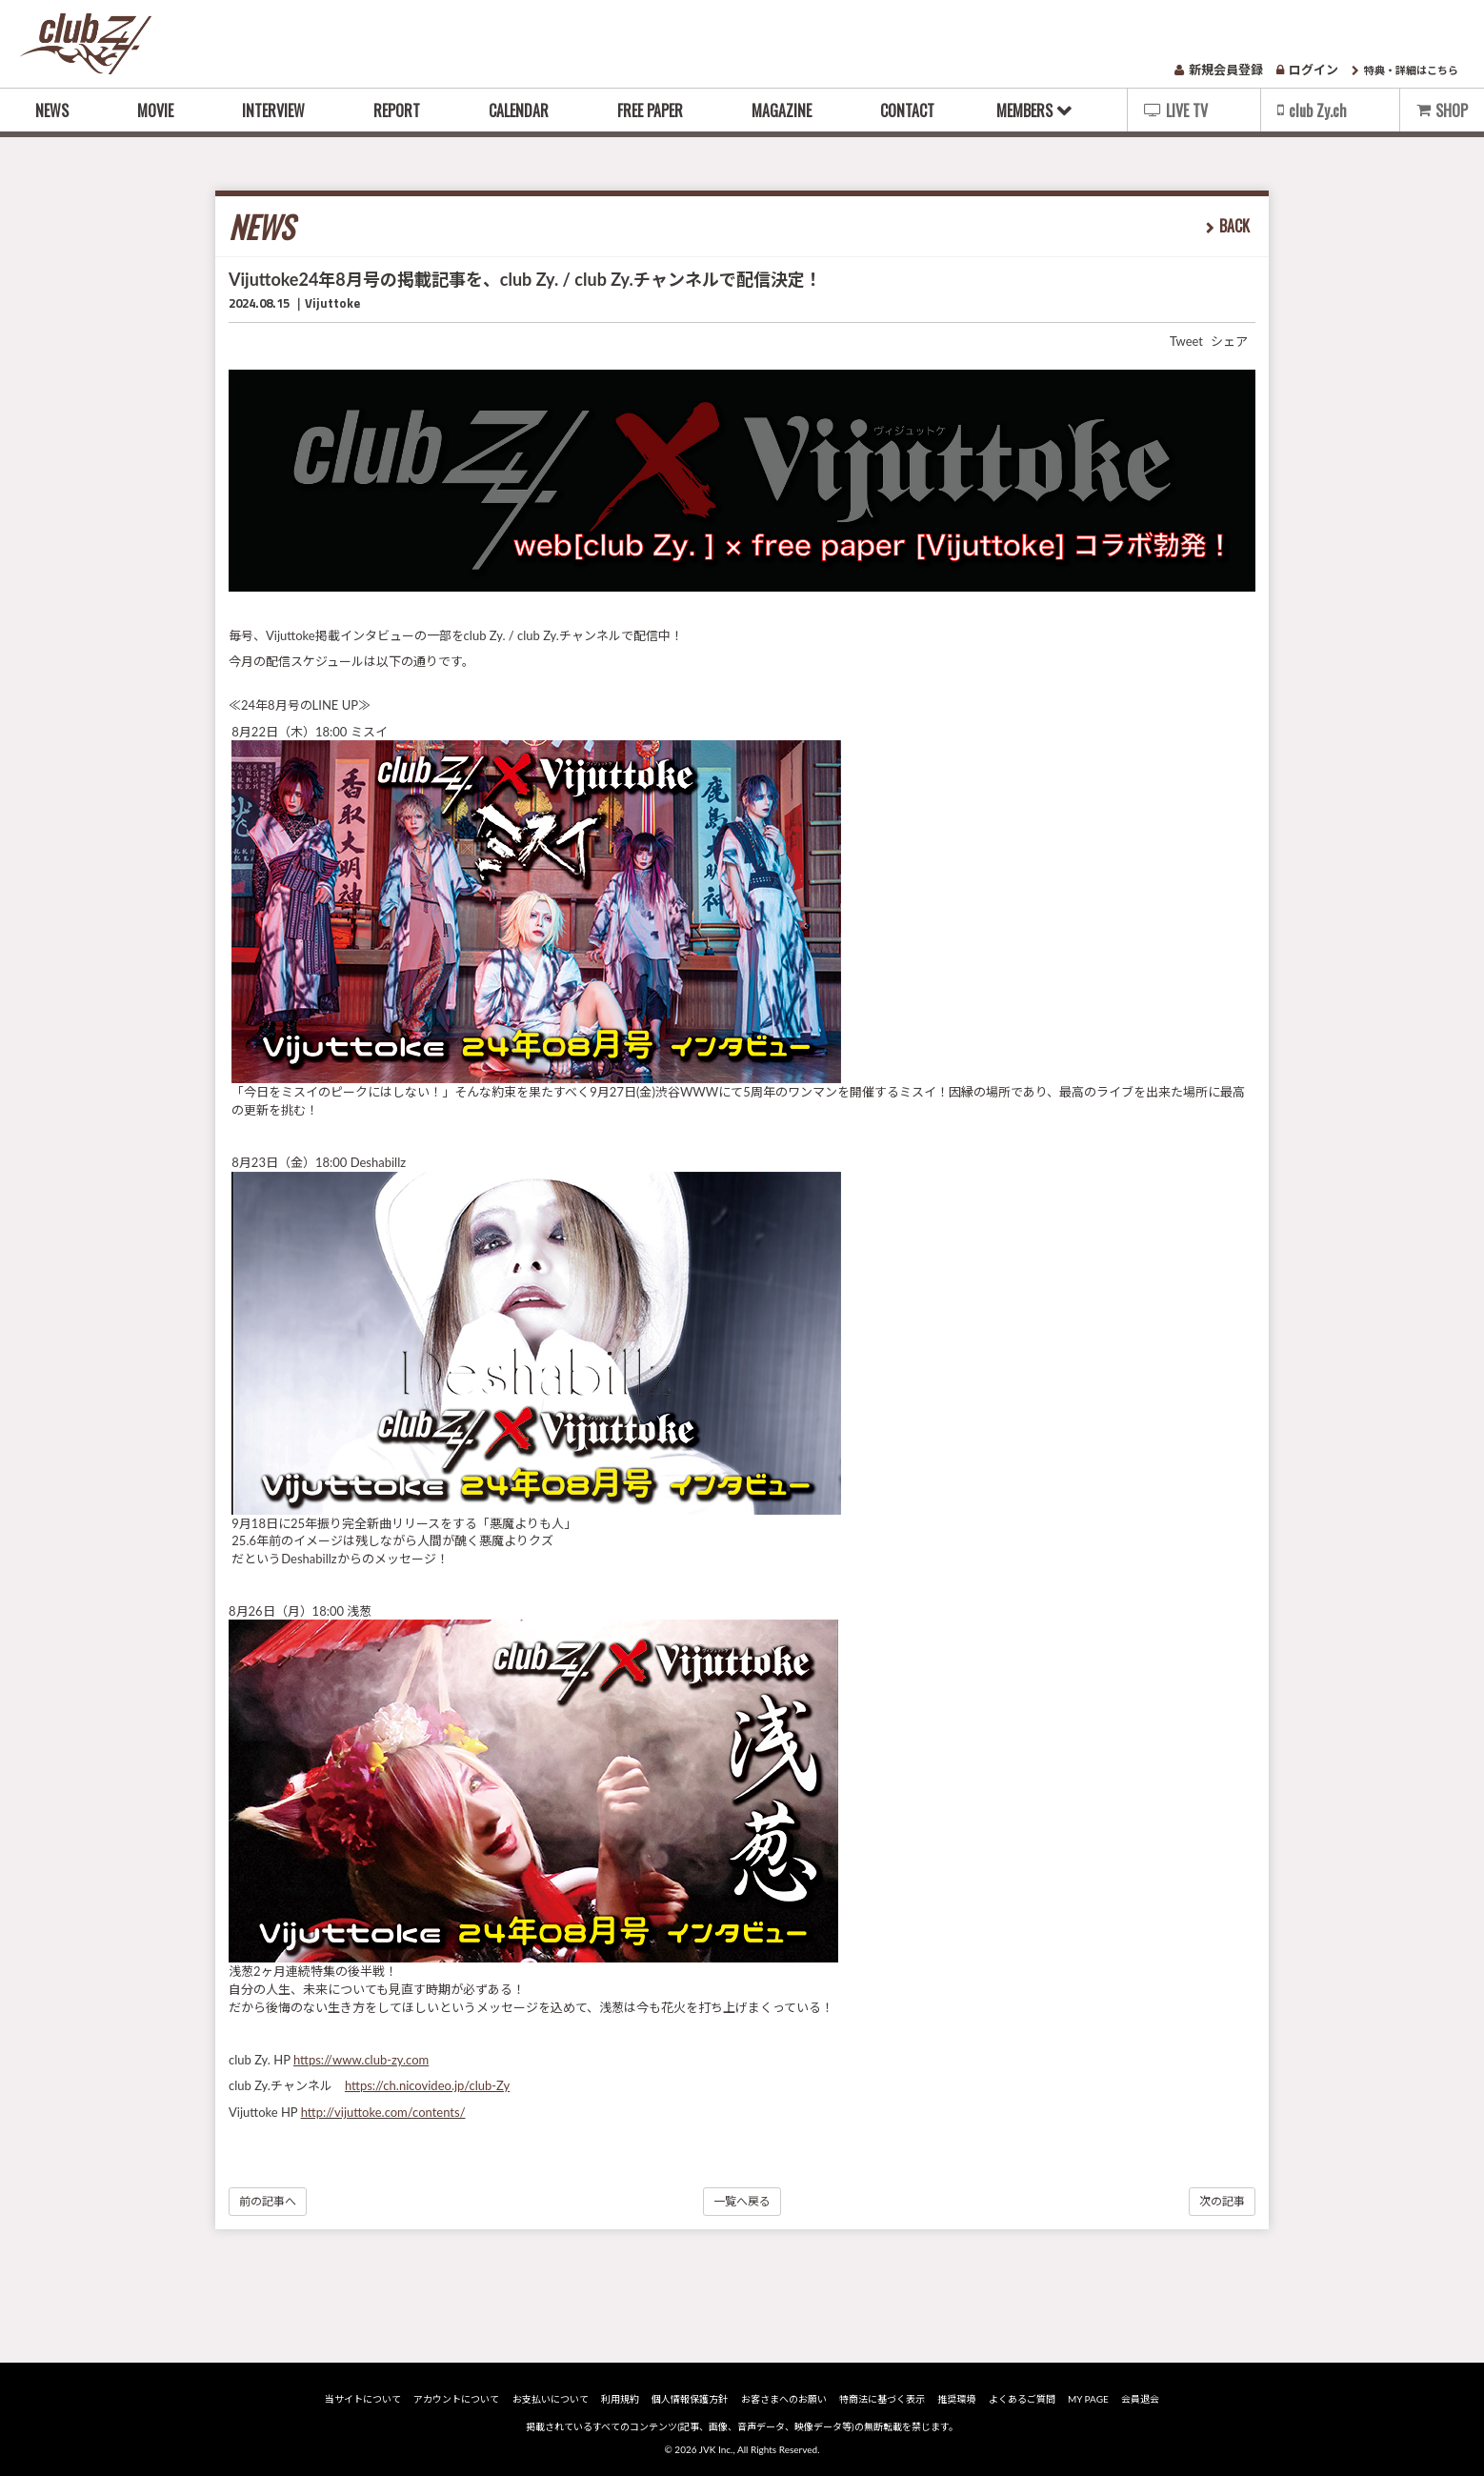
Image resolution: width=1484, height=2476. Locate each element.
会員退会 (1140, 2399)
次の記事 (1222, 2201)
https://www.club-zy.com (361, 2059)
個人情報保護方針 (690, 2399)
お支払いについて (550, 2399)
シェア (1229, 341)
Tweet (1186, 341)
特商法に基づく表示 (882, 2399)
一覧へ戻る (742, 2201)
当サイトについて (363, 2399)
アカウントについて (456, 2399)
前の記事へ (267, 2201)
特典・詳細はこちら (1405, 70)
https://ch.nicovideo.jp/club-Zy (427, 2085)
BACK (1234, 225)
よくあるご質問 (1022, 2399)
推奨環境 (956, 2399)
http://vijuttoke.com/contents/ (383, 2112)
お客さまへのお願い (784, 2399)
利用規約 (620, 2399)
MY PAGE (1088, 2399)
